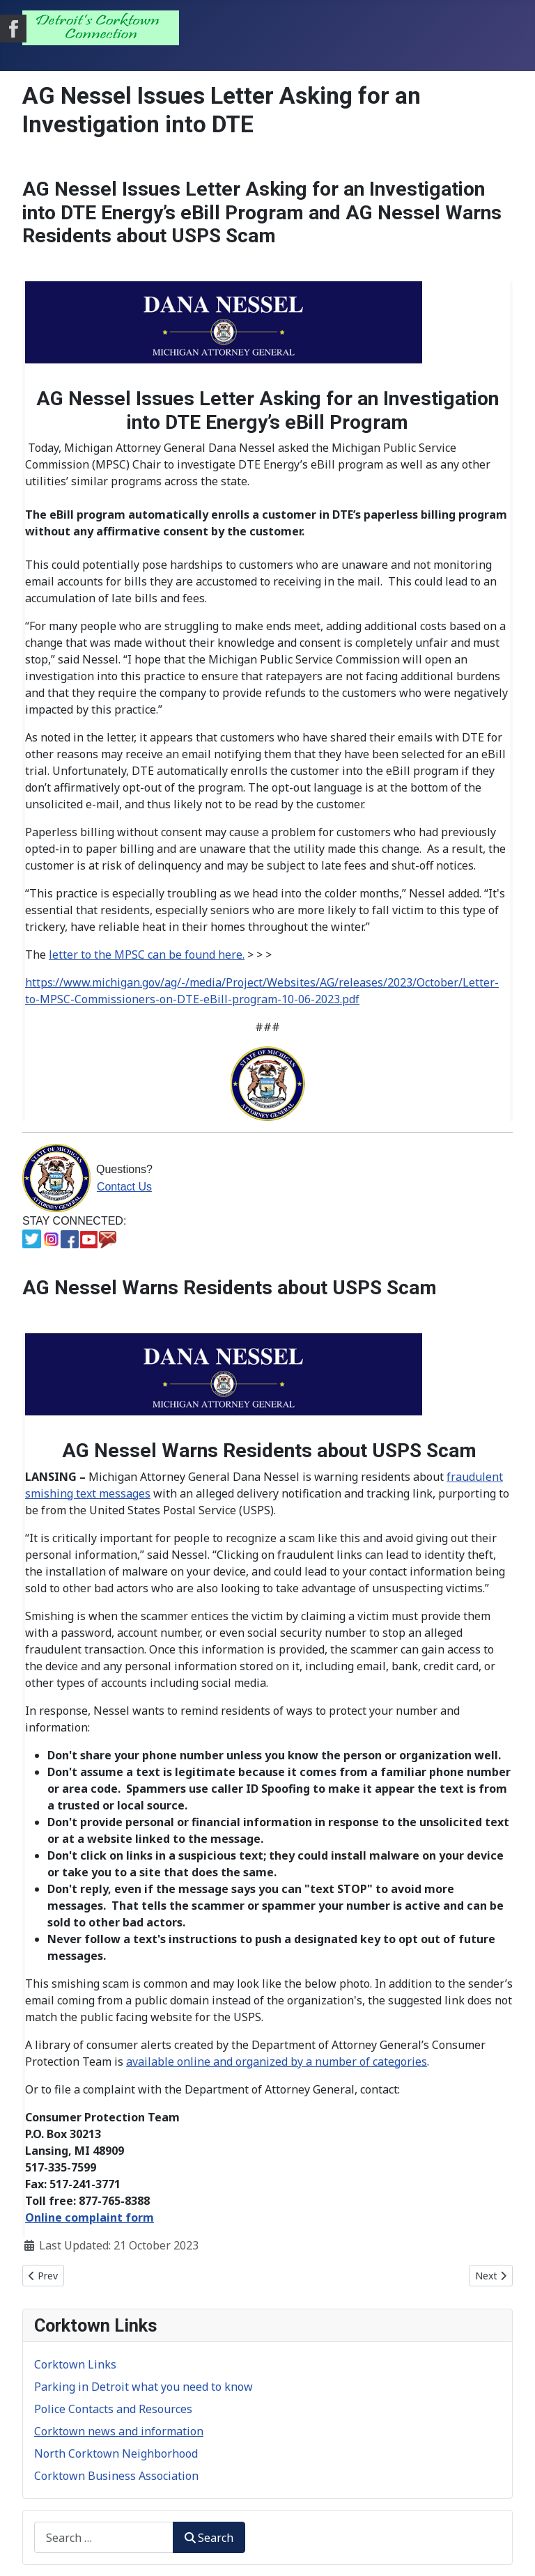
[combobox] (103, 2537)
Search (209, 2537)
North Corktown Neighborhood (116, 2453)
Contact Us (124, 1187)
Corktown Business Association (116, 2475)
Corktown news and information (118, 2431)
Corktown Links (75, 2364)
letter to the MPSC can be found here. (147, 954)
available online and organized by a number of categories (276, 2061)
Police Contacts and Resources (113, 2409)
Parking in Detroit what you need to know (143, 2386)
